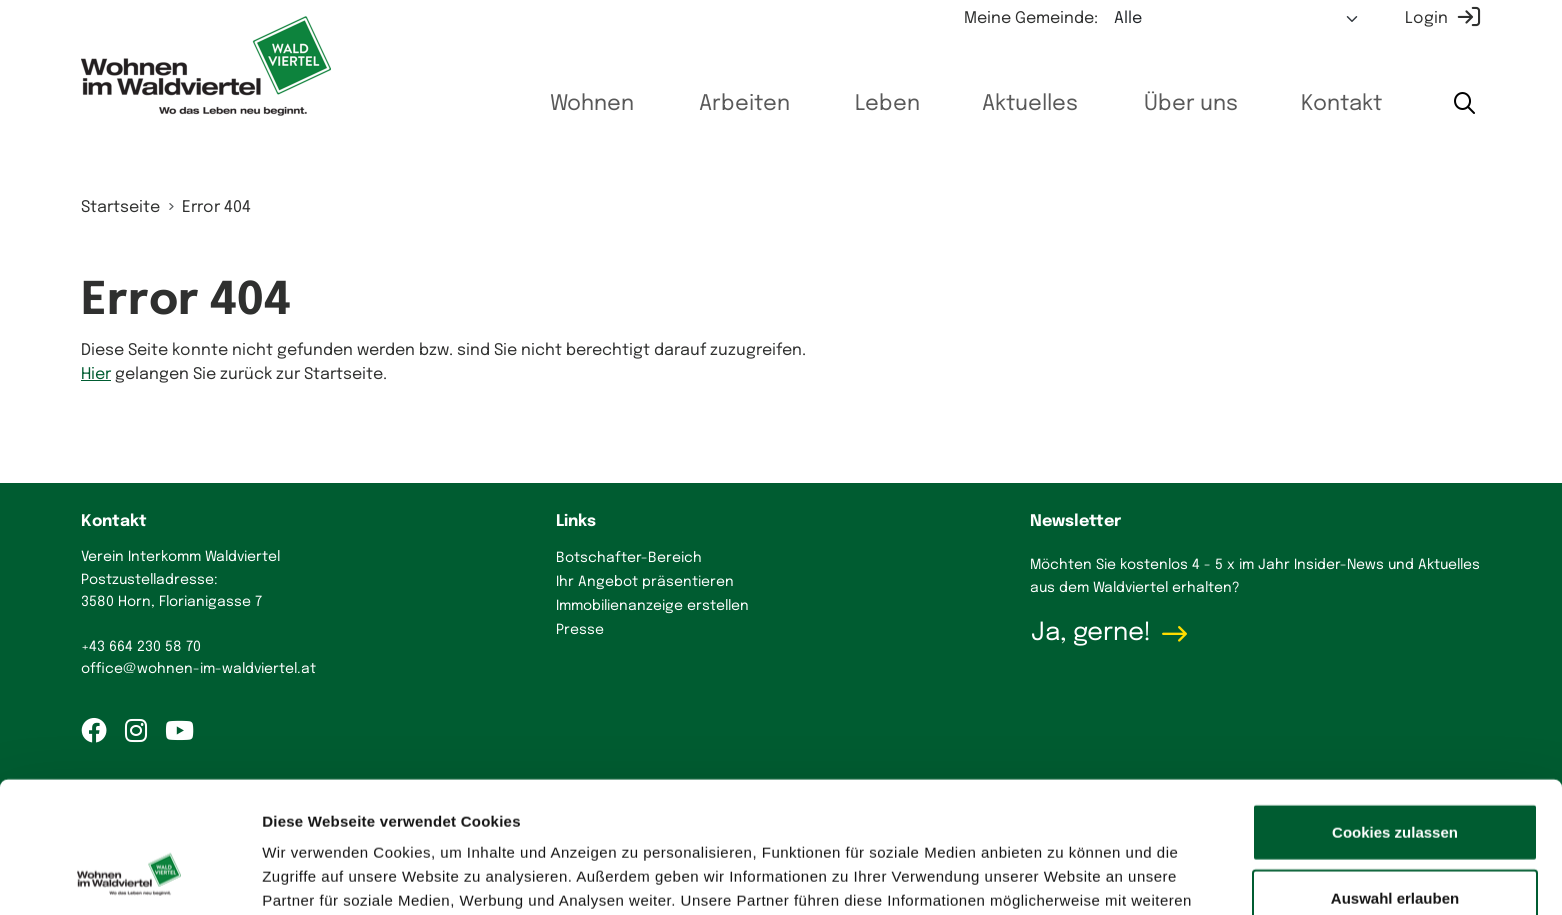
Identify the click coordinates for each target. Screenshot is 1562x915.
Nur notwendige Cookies (1395, 849)
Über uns (1182, 104)
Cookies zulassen (1395, 718)
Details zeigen (1063, 875)
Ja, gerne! (1091, 633)
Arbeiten (728, 104)
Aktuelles (1019, 104)
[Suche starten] (1464, 104)
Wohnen (575, 104)
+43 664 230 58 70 (141, 647)
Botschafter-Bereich (629, 558)
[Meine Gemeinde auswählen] (1237, 19)
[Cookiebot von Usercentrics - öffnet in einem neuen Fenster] (129, 876)
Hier (96, 374)
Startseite (120, 207)
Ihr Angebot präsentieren (645, 582)
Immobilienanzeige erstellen (652, 606)
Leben (874, 104)
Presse (580, 630)
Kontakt (1336, 104)
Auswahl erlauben (1395, 784)
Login (1426, 18)
